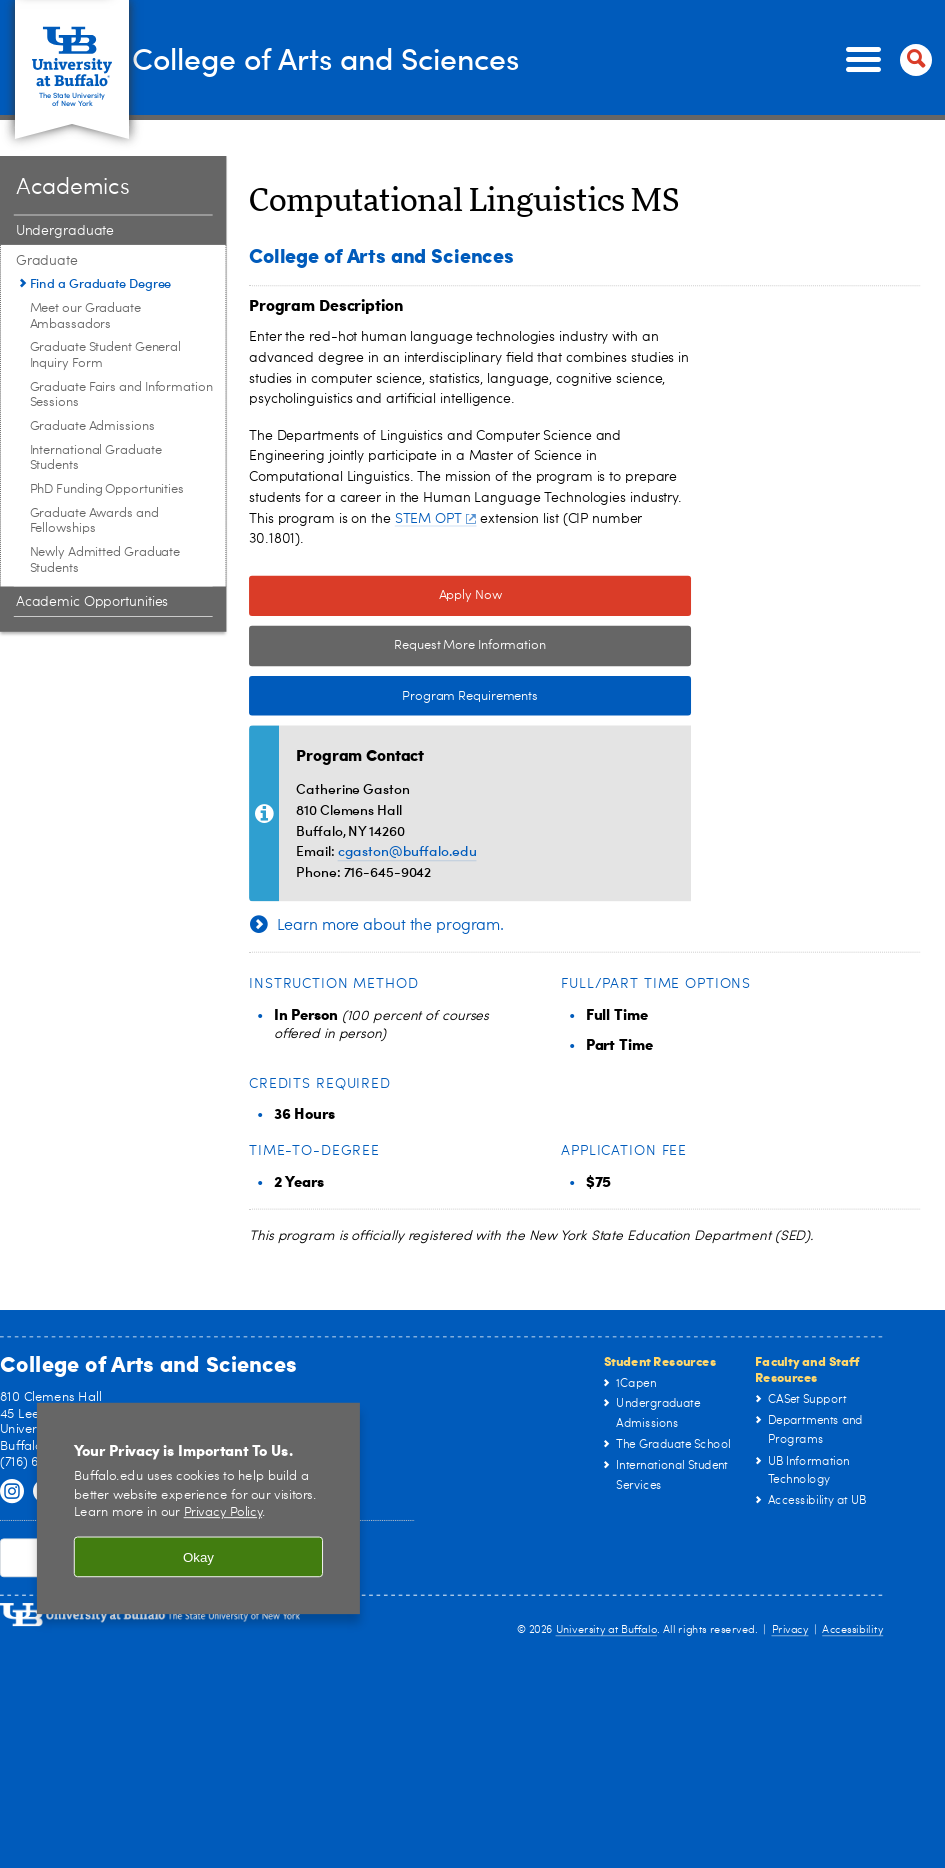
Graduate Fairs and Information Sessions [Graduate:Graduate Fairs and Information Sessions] (121, 395)
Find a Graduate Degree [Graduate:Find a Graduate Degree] (101, 283)
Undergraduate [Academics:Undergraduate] (65, 231)
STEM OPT (435, 519)
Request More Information (470, 646)
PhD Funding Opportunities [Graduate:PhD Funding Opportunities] (107, 489)
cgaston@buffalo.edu (407, 850)
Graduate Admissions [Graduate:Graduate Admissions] (92, 426)
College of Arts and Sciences (380, 58)
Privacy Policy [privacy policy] (223, 1513)
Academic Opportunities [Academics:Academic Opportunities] (92, 602)
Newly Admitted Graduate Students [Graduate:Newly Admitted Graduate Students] (105, 560)
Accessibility (852, 1629)
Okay (198, 1557)
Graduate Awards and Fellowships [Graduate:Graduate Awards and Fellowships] (94, 521)
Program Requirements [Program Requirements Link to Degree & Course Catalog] (393, 695)
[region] (198, 1508)
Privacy (790, 1629)
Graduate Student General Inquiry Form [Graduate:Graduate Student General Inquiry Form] (106, 355)
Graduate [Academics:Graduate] (47, 261)
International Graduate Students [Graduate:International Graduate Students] (96, 458)
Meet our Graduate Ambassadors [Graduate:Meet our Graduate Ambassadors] (85, 316)
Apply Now (470, 596)
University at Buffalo (607, 1629)
